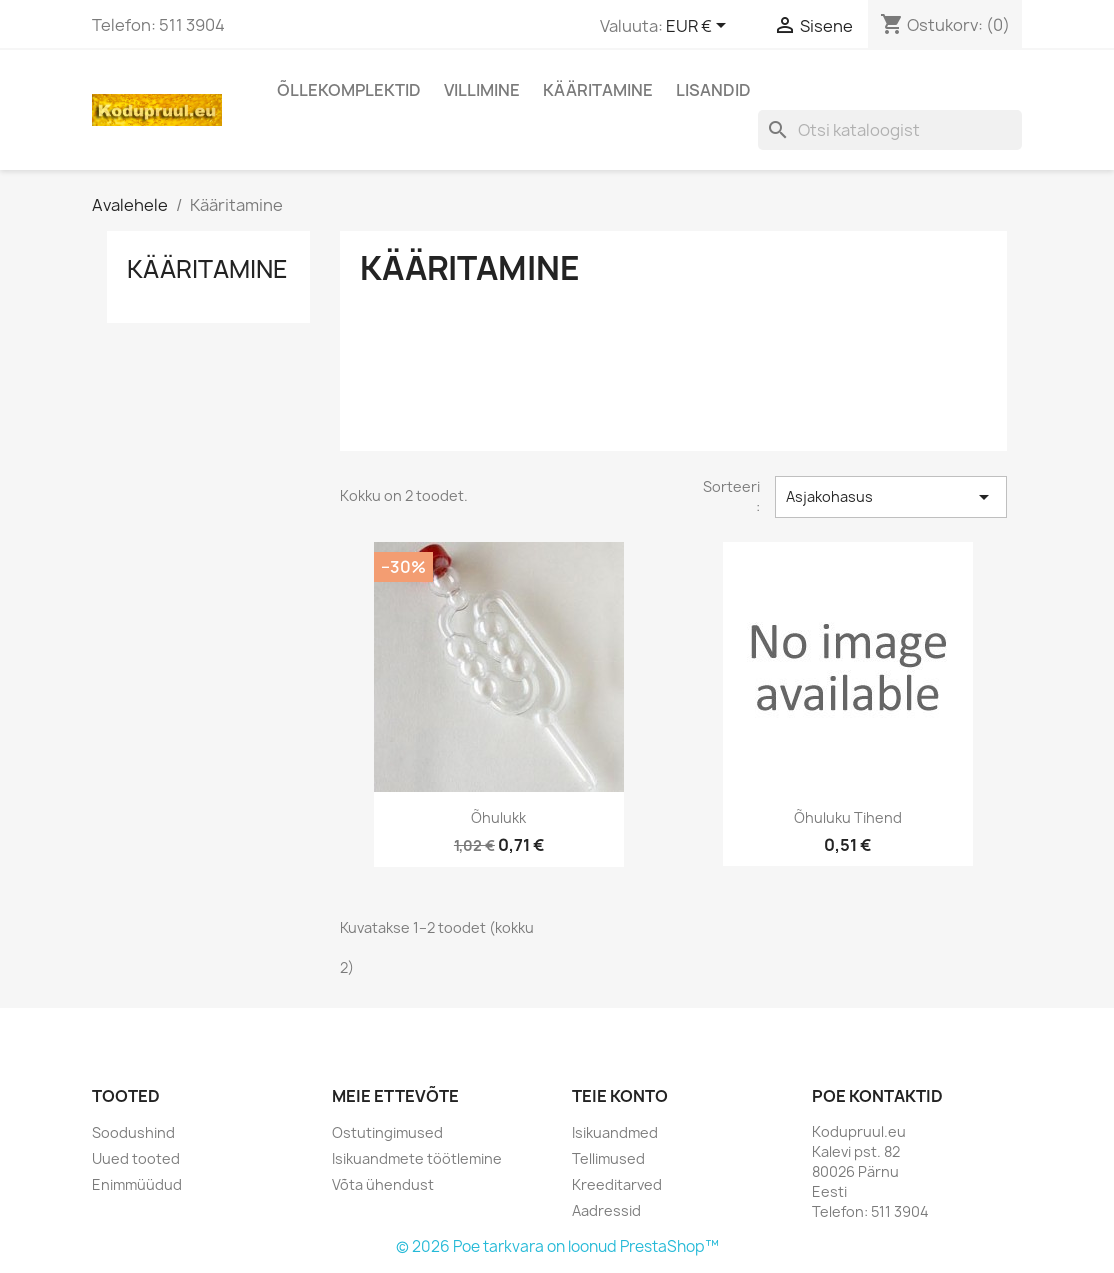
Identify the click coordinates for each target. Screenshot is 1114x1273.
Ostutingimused (387, 1132)
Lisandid (713, 90)
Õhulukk (498, 817)
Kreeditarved (617, 1184)
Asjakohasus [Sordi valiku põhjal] (891, 497)
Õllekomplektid (349, 90)
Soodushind (133, 1132)
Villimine (482, 90)
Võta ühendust (383, 1184)
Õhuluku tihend (848, 817)
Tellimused (608, 1158)
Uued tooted (136, 1158)
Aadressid (606, 1210)
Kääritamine (598, 90)
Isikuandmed (615, 1132)
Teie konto (620, 1096)
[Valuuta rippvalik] (699, 27)
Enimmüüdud (137, 1184)
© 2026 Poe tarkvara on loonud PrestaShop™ (557, 1246)
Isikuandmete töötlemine (417, 1158)
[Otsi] (890, 130)
